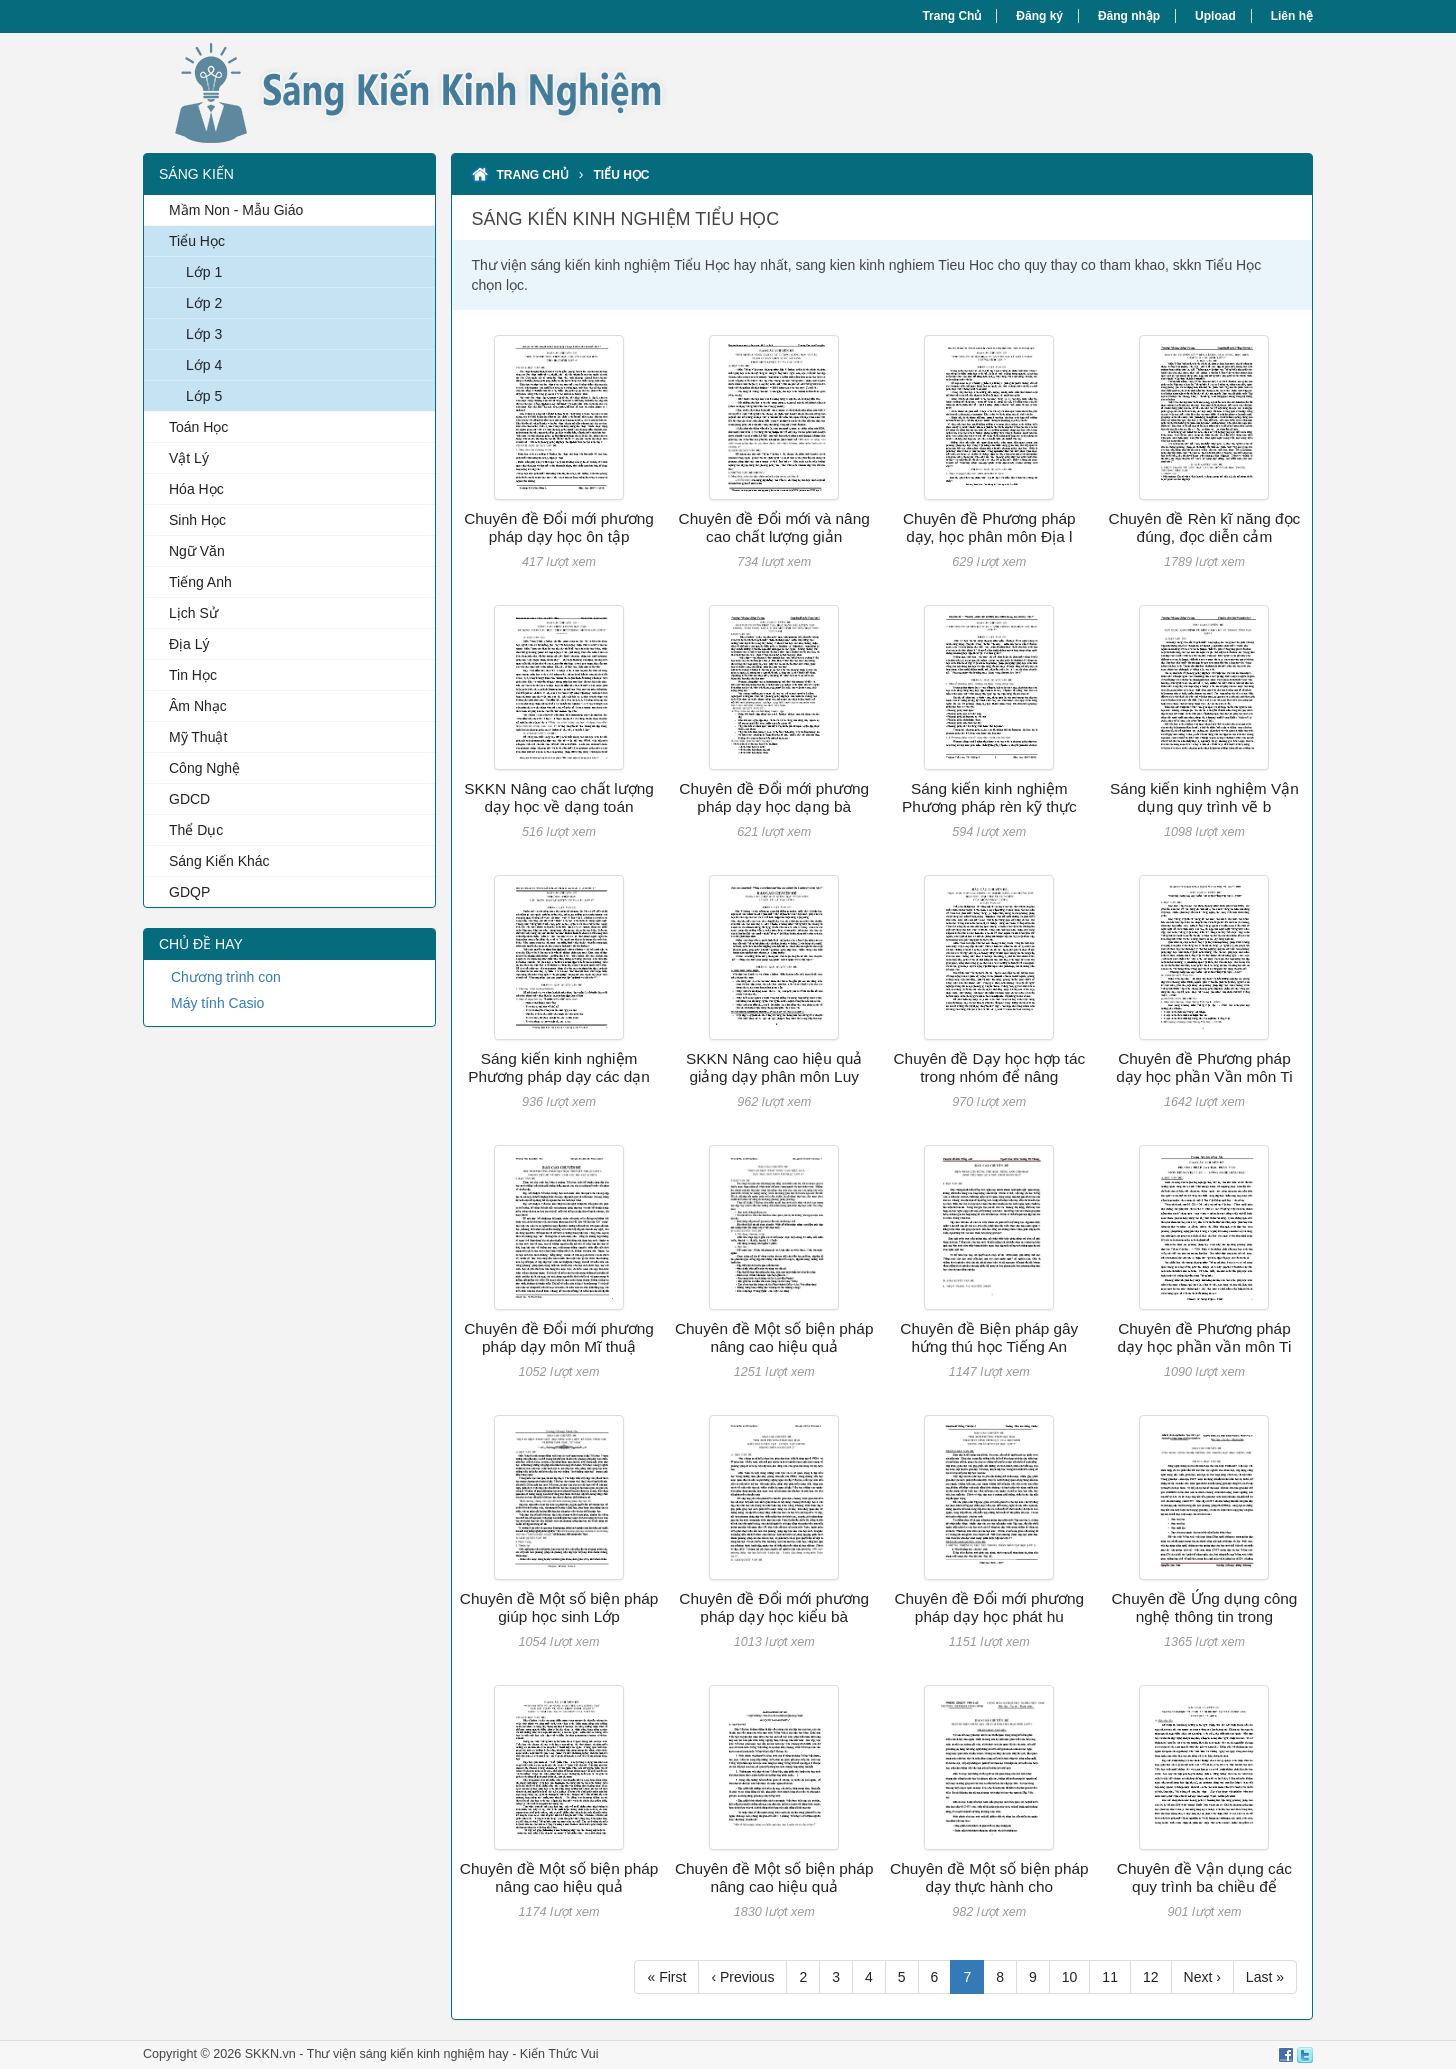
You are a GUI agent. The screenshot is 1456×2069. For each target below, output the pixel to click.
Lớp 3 (204, 334)
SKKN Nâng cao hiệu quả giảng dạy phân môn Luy (774, 1067)
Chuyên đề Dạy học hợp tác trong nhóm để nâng (989, 1067)
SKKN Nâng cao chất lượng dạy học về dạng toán (559, 797)
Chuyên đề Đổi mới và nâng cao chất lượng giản (774, 527)
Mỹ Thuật (198, 737)
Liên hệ (1292, 16)
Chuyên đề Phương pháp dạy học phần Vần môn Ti (1204, 1067)
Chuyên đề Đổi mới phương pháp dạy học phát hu (989, 1607)
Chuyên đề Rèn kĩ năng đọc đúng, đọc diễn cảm (1205, 527)
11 (1110, 1977)
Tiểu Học (197, 241)
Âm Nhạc (198, 706)
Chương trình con (226, 977)
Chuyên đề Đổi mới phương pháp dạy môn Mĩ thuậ (559, 1337)
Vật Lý (189, 458)
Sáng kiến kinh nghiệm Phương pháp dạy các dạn (559, 1067)
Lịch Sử (193, 613)
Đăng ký (1039, 16)
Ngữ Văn (197, 551)
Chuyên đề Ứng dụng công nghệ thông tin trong (1204, 1607)
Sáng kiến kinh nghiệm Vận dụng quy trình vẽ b (1204, 797)
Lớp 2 (204, 303)
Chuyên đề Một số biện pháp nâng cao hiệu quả (774, 1337)
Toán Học (198, 427)
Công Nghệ (204, 768)
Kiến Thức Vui (559, 2054)
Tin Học (193, 675)
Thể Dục (196, 830)
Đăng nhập (1129, 16)
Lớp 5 (204, 396)
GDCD (189, 799)
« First (666, 1977)
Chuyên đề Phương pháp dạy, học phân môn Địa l (989, 527)
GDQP (189, 892)
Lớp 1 (204, 272)
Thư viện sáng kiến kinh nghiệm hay (408, 2054)
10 (1070, 1977)
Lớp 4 (204, 365)
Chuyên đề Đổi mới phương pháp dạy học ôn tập (559, 527)
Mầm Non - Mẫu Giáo (236, 210)
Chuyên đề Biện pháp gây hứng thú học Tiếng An (989, 1337)
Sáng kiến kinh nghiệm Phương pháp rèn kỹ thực (989, 797)
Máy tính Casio (217, 1003)
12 (1151, 1977)
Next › (1202, 1977)
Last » (1265, 1977)
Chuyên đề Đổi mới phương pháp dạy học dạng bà (774, 797)
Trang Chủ (951, 16)
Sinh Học (197, 520)
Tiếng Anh (200, 582)
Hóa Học (196, 489)
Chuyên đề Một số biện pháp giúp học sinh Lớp (559, 1607)
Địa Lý (189, 644)
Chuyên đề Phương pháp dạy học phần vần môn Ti (1205, 1337)
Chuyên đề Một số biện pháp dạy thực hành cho (989, 1877)
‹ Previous (742, 1977)
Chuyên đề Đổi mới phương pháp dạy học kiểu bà (774, 1607)
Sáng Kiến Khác (219, 861)
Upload (1215, 16)
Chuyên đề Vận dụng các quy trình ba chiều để (1204, 1877)
